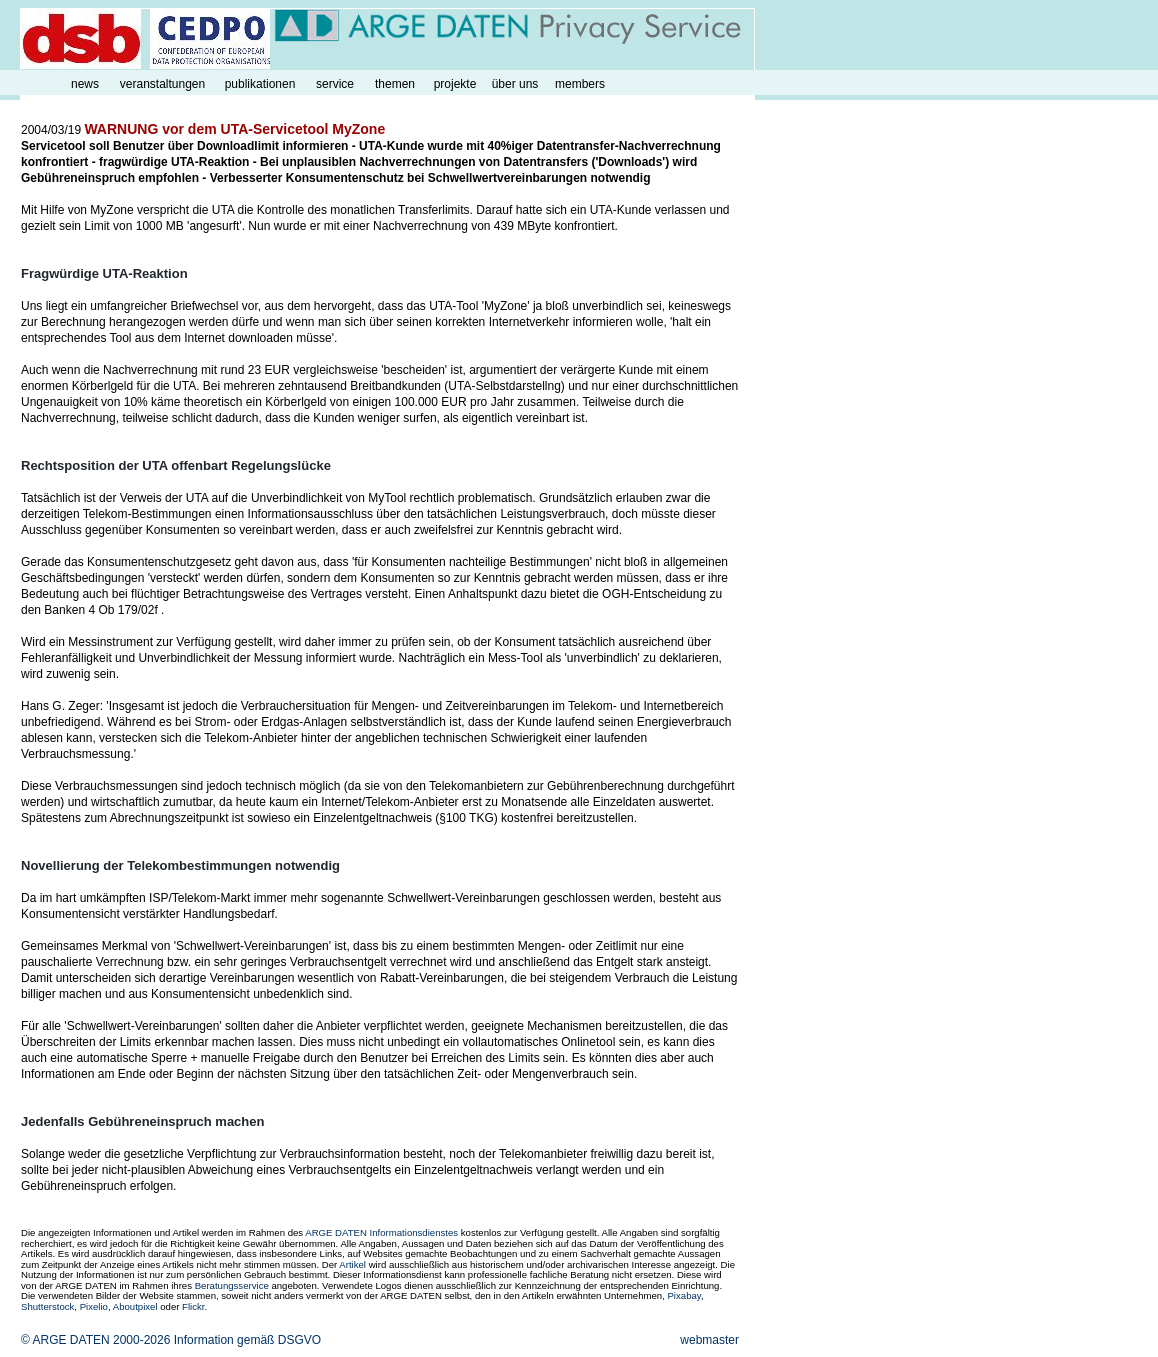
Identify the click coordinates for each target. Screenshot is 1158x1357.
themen (395, 84)
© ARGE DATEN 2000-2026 (95, 1340)
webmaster (709, 1340)
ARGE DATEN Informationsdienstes (381, 1232)
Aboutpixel (135, 1306)
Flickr (193, 1306)
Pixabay (683, 1295)
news (85, 84)
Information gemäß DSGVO (247, 1340)
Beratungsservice (232, 1285)
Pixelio (94, 1306)
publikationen (260, 84)
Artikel (352, 1264)
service (335, 84)
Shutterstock (47, 1306)
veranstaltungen (162, 84)
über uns (515, 84)
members (580, 84)
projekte (455, 84)
